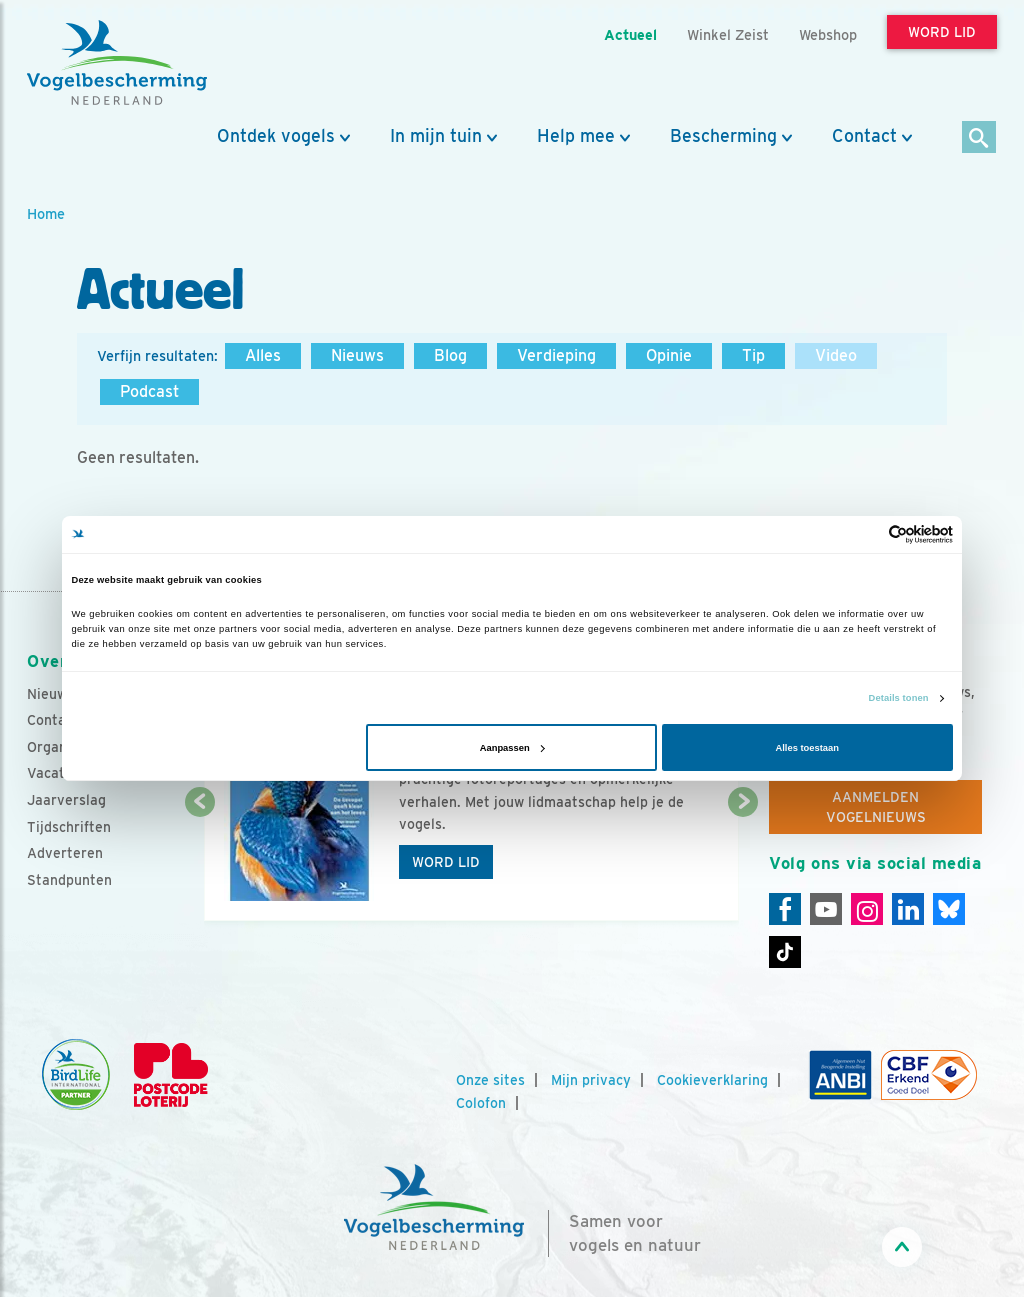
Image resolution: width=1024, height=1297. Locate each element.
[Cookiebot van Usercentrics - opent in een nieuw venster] (865, 534)
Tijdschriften (69, 827)
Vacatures (60, 773)
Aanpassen (512, 748)
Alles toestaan (806, 748)
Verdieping (556, 355)
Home (46, 213)
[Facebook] (785, 909)
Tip (753, 355)
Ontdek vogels (276, 136)
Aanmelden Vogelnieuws (876, 807)
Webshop (828, 34)
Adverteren (65, 853)
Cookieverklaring (712, 1080)
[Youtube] (826, 909)
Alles (263, 355)
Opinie (669, 355)
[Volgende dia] (743, 863)
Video (836, 355)
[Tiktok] (785, 952)
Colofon (481, 1103)
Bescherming (723, 136)
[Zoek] (979, 138)
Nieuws (357, 355)
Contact (864, 136)
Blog (450, 355)
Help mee (576, 136)
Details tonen (899, 698)
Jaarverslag (66, 800)
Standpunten (69, 880)
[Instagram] (867, 909)
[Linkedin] (908, 909)
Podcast (149, 391)
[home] (117, 63)
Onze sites (490, 1080)
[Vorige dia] (200, 863)
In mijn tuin (436, 136)
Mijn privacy (591, 1080)
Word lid (446, 862)
